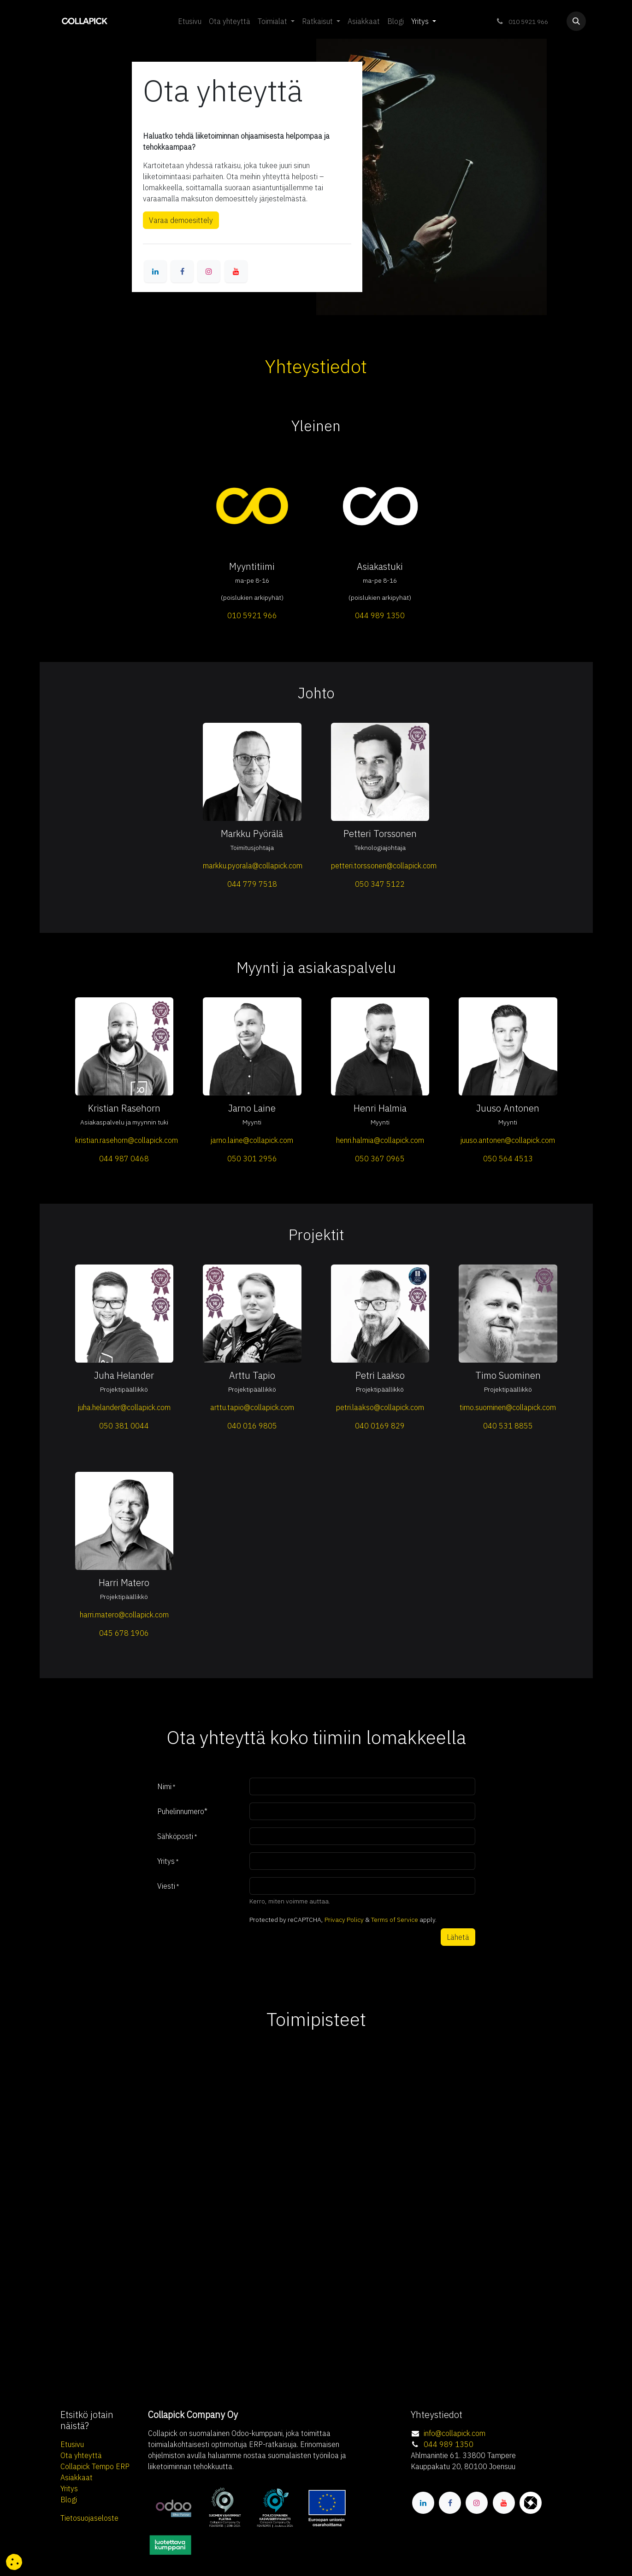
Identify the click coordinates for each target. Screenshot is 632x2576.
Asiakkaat (76, 2477)
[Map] (316, 2127)
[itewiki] (531, 2503)
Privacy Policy (344, 1919)
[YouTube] (236, 271)
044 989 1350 (448, 2444)
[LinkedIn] (155, 271)
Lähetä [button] (458, 1937)
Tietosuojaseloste (89, 2518)
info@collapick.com (454, 2433)
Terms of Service (394, 1919)
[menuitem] (189, 21)
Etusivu (72, 2444)
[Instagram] (209, 271)
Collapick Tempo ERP (95, 2466)
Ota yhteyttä (81, 2455)
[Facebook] (182, 271)
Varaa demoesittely (181, 220)
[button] (576, 21)
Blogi (68, 2499)
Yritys (69, 2488)
